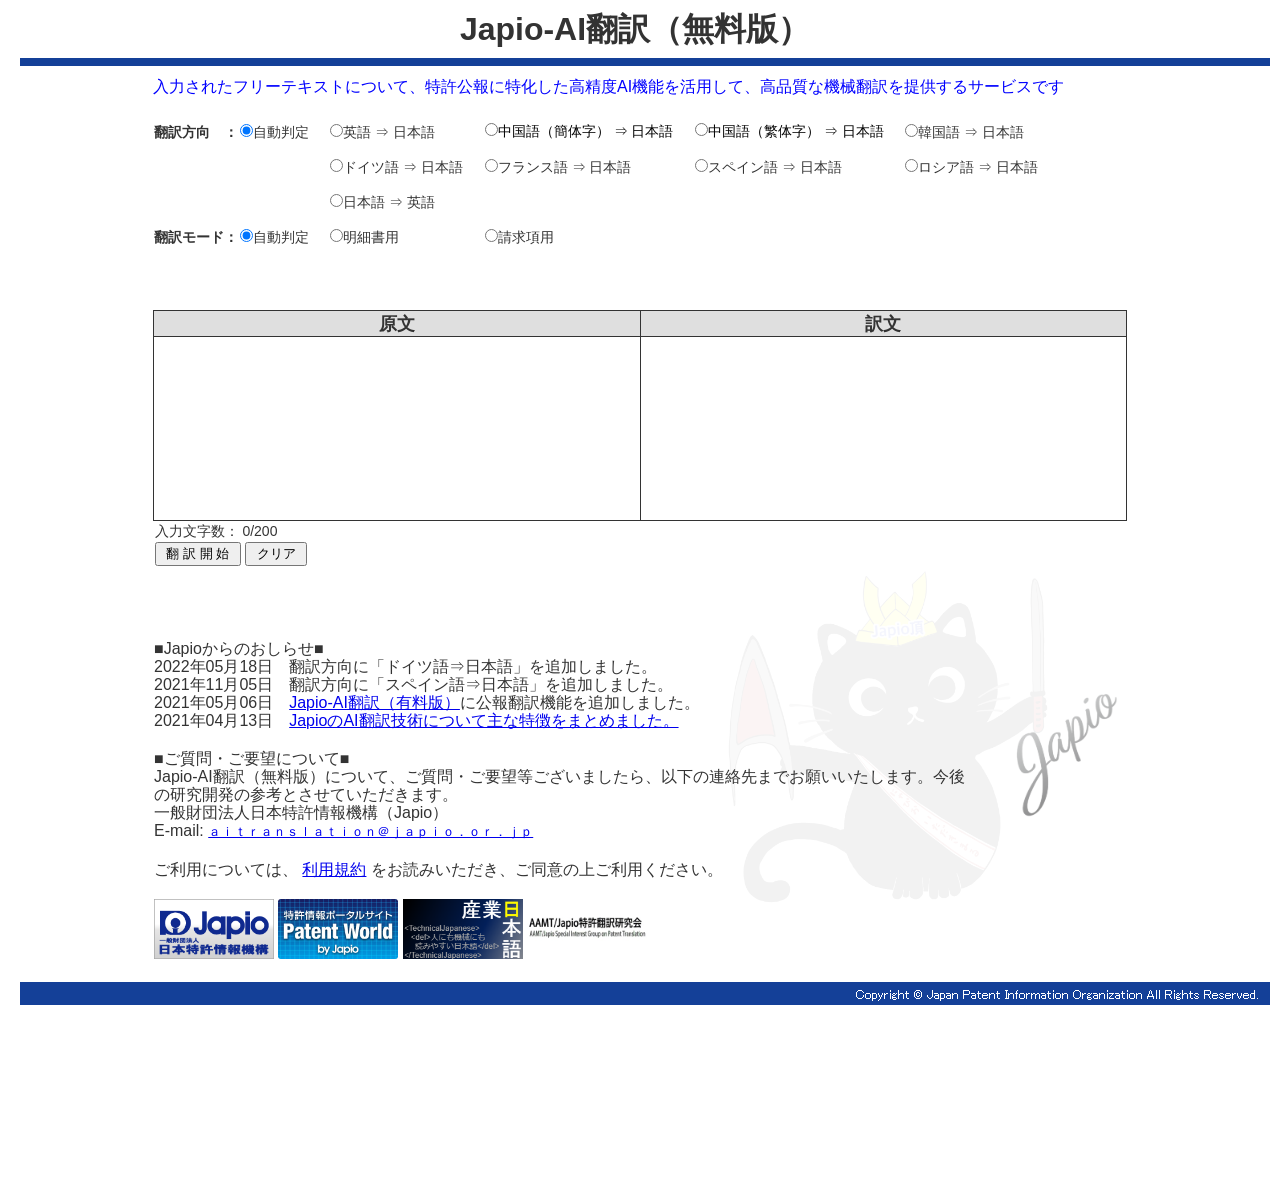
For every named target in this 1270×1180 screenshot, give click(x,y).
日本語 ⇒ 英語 (382, 202)
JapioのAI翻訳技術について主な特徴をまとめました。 (483, 720)
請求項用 (519, 237)
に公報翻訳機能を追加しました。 (580, 702)
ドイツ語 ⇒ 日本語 (396, 167)
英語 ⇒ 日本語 (382, 132)
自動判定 (274, 132)
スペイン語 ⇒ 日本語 (768, 167)
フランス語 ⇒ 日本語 (558, 167)
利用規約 (334, 869)
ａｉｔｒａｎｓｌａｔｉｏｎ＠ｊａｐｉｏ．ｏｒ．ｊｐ (370, 831)
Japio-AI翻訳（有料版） (374, 702)
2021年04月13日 (221, 720)
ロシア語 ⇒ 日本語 (971, 167)
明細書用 (364, 237)
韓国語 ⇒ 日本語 (964, 132)
